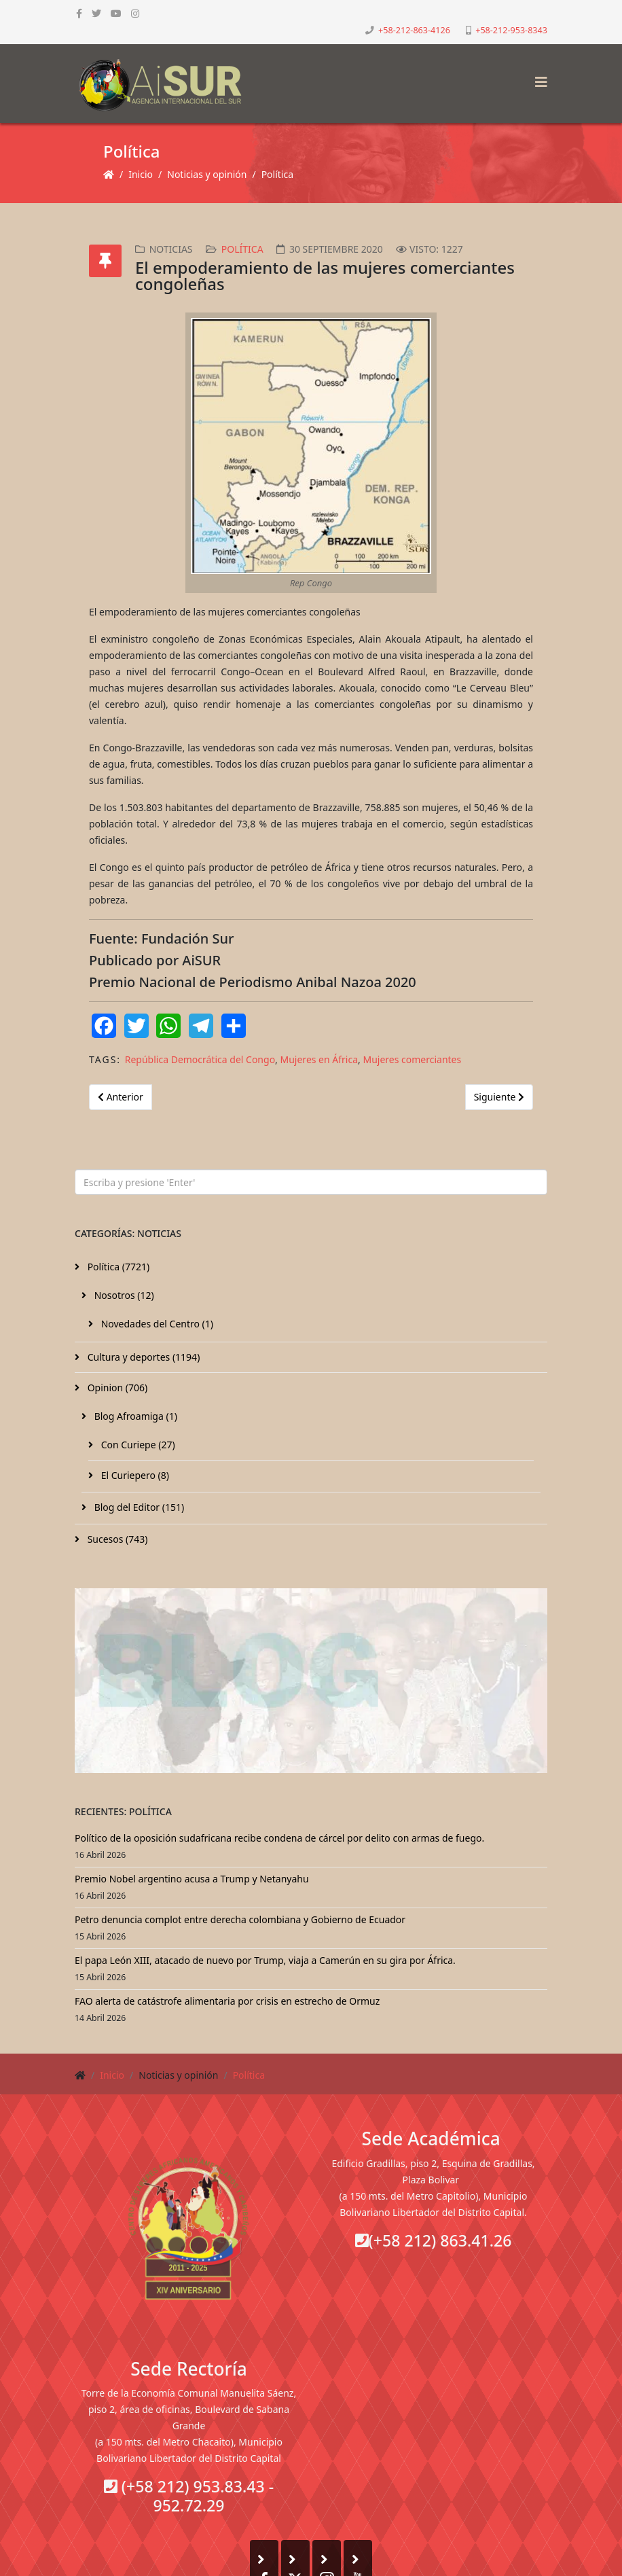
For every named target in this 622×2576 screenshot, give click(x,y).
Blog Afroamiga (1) (134, 1416)
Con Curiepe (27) (136, 1444)
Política (277, 174)
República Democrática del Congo (200, 1059)
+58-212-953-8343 (511, 30)
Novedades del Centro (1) (155, 1323)
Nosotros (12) (123, 1295)
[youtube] (116, 13)
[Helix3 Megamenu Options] (537, 77)
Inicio (140, 174)
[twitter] (96, 13)
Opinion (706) (116, 1387)
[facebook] (79, 13)
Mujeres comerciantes (412, 1059)
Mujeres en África (319, 1059)
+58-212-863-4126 (414, 30)
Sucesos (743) (116, 1539)
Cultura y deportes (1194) (142, 1356)
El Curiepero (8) (133, 1475)
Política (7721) (117, 1266)
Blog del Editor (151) (138, 1507)
